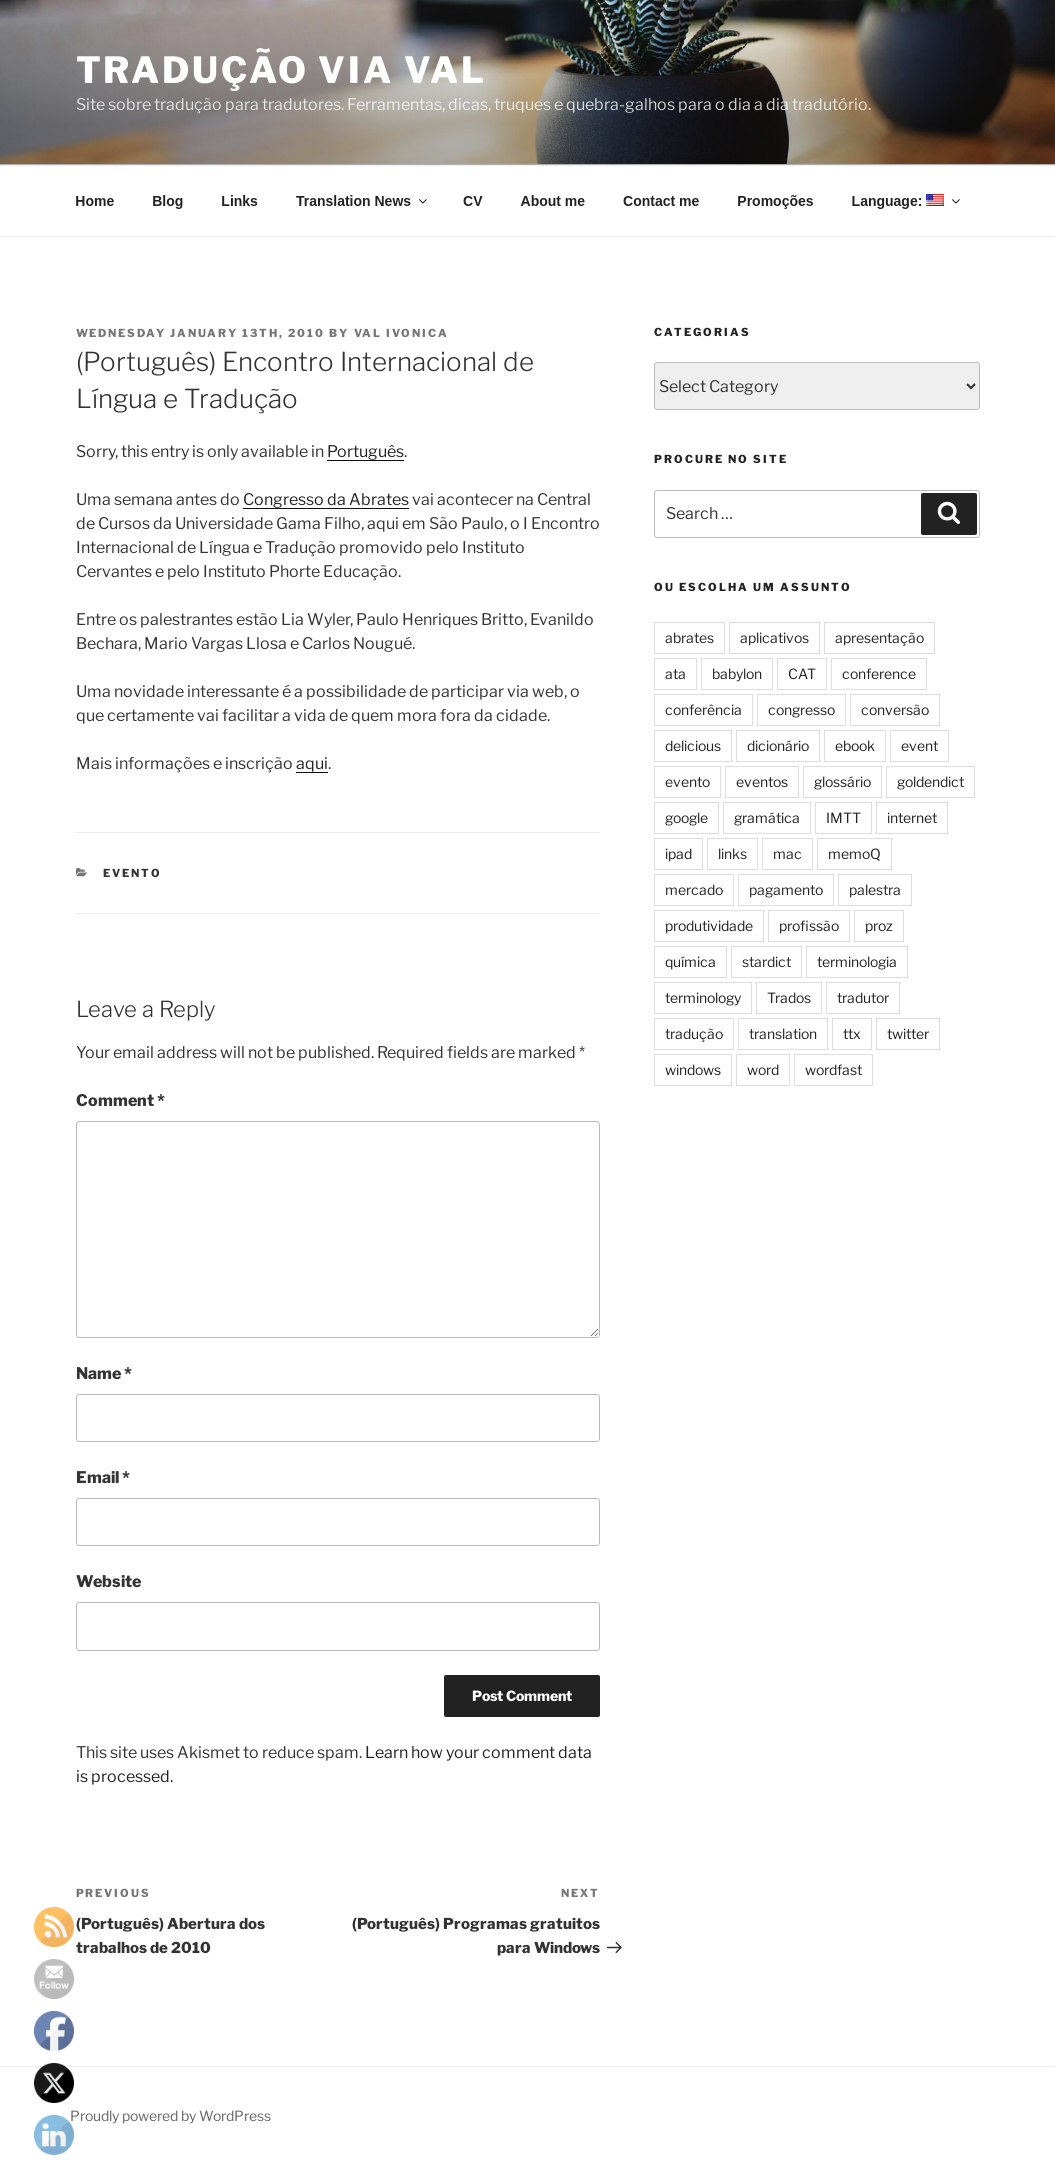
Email (103, 1477)
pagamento (786, 889)
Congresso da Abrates (326, 499)
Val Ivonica (402, 333)
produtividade (709, 925)
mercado (694, 889)
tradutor (863, 997)
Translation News (363, 201)
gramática (767, 817)
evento (132, 873)
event (919, 745)
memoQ (854, 853)
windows (693, 1069)
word (763, 1069)
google (686, 817)
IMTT (843, 817)
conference (879, 673)
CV (472, 201)
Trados (789, 997)
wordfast (833, 1069)
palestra (875, 889)
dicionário (778, 745)
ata (675, 673)
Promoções (775, 201)
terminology (703, 997)
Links (239, 201)
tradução (694, 1033)
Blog (167, 201)
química (690, 961)
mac (787, 853)
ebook (855, 745)
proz (879, 925)
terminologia (857, 961)
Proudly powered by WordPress (170, 2115)
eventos (762, 781)
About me (553, 201)
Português (365, 451)
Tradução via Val (281, 70)
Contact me (661, 201)
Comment (120, 1100)
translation (783, 1033)
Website (108, 1581)
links (732, 853)
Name (104, 1373)
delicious (693, 745)
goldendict (930, 781)
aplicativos (774, 637)
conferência (703, 709)
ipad (678, 853)
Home (94, 201)
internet (912, 817)
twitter (908, 1033)
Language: (908, 201)
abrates (689, 637)
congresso (801, 709)
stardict (766, 961)
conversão (895, 709)
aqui (312, 763)
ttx (852, 1033)
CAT (802, 673)
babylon (737, 673)
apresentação (879, 637)
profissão (809, 925)
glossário (842, 781)
